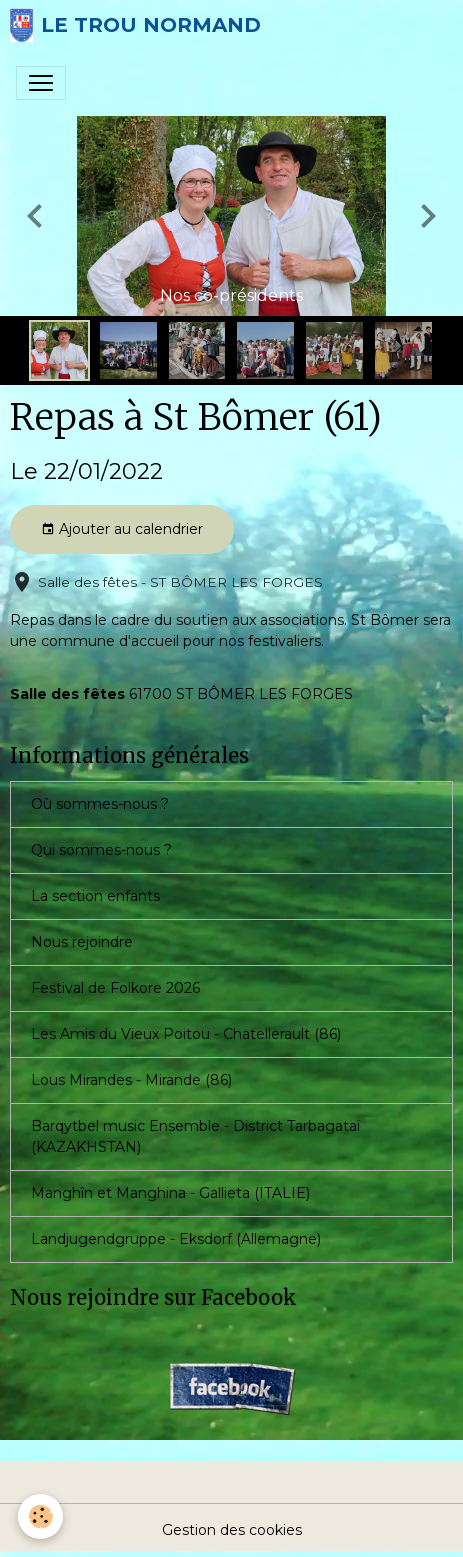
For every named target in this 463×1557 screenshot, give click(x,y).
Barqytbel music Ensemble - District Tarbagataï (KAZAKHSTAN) (195, 1136)
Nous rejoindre (82, 942)
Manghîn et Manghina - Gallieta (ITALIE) (170, 1193)
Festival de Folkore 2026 (115, 988)
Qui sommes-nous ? (101, 850)
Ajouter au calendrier (122, 529)
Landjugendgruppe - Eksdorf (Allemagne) (176, 1239)
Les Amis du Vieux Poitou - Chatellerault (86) (186, 1034)
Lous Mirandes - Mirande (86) (131, 1080)
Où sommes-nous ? (100, 804)
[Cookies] (40, 1516)
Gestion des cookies (232, 1530)
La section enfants (95, 896)
